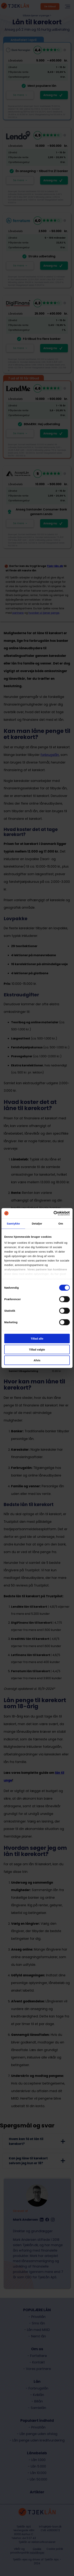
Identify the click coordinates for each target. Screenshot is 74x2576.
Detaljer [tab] (37, 1223)
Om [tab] (60, 1223)
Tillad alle (37, 1338)
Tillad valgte (37, 1349)
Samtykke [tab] (13, 1223)
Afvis (37, 1360)
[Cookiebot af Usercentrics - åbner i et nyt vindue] (53, 1213)
